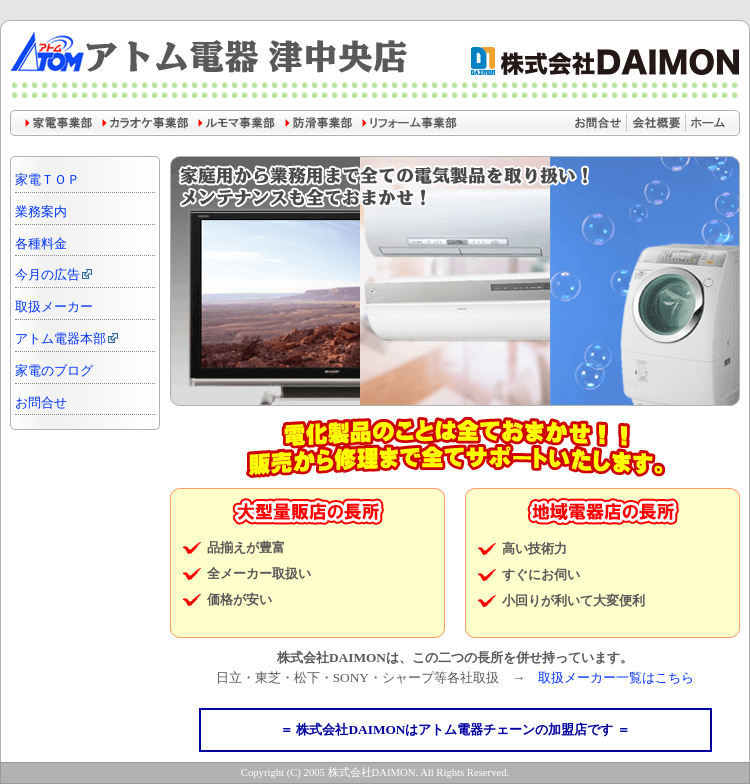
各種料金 (41, 244)
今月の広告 (54, 275)
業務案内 (41, 212)
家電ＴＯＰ (47, 180)
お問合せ (41, 403)
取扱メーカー (54, 307)
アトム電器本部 (67, 339)
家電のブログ (54, 371)
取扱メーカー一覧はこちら (616, 677)
